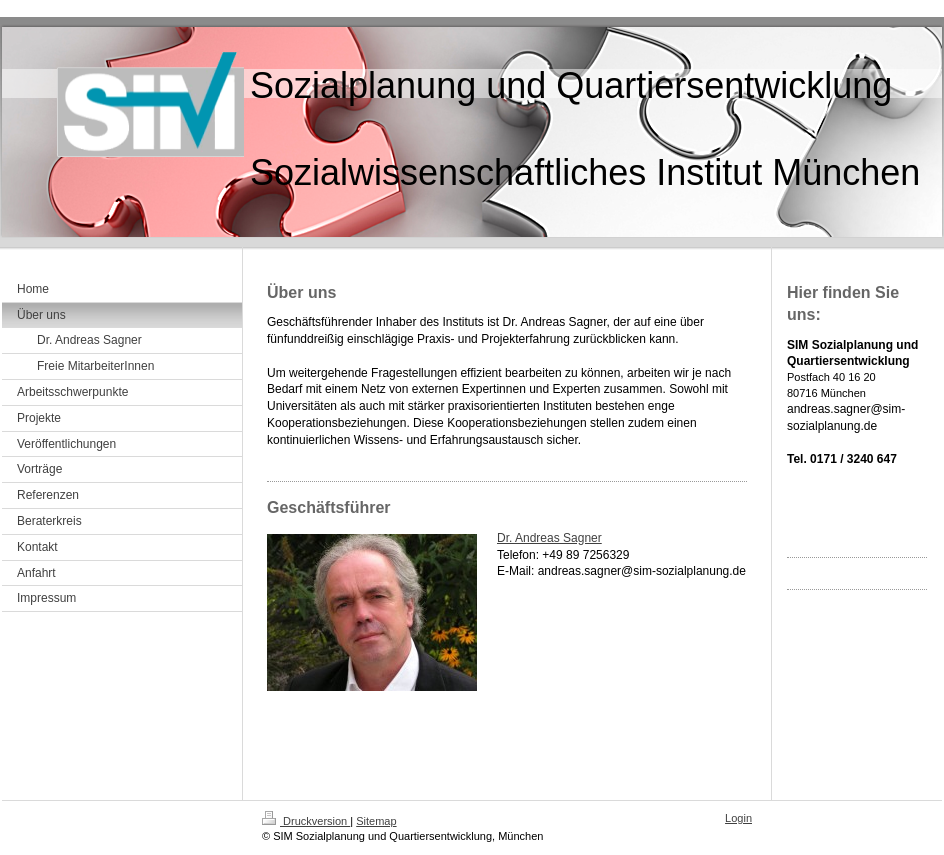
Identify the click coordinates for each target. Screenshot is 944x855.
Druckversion (306, 821)
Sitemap (376, 821)
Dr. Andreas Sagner (549, 538)
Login (738, 818)
